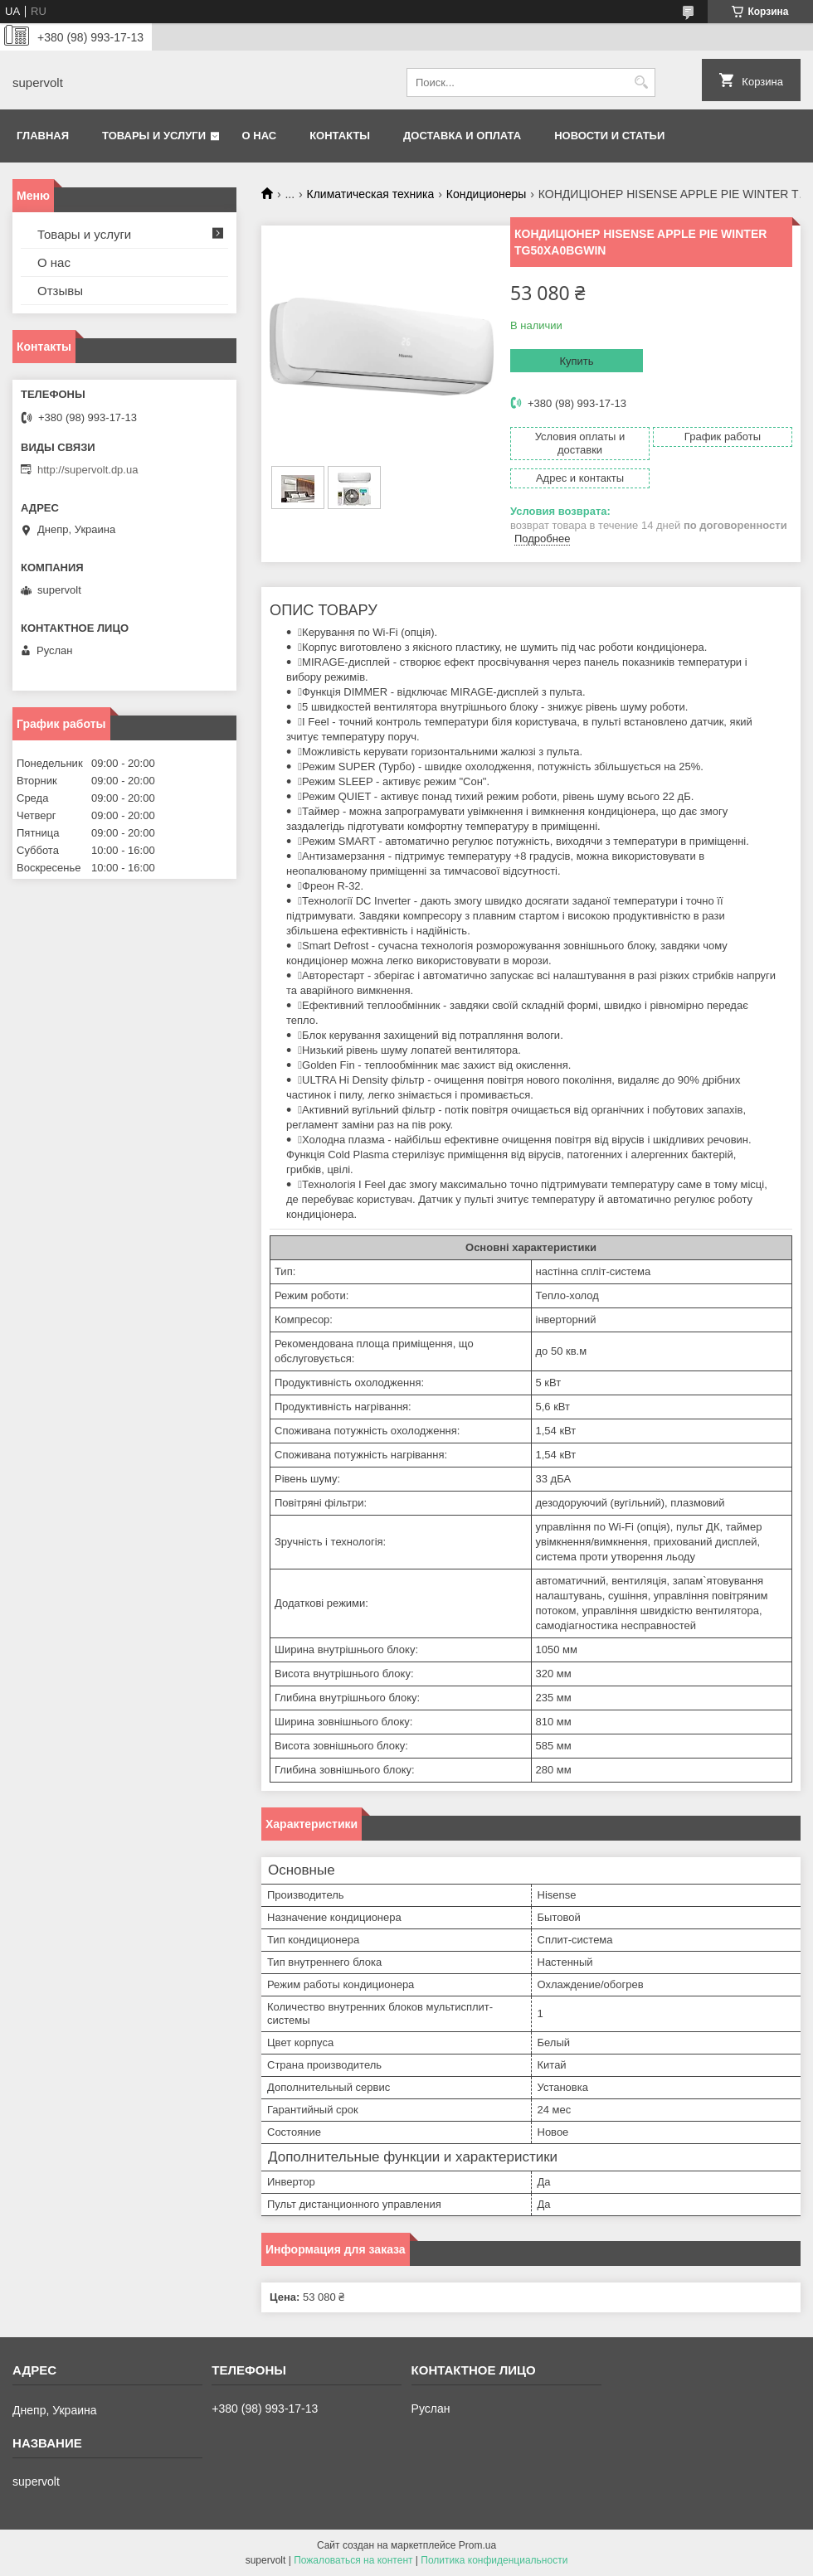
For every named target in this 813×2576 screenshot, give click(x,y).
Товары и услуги (154, 135)
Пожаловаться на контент (353, 2560)
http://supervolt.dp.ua (87, 469)
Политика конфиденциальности (494, 2560)
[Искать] (640, 82)
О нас (259, 135)
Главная (43, 135)
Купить (576, 361)
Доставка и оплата (462, 135)
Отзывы (60, 291)
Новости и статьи (609, 135)
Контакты (339, 135)
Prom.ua (477, 2545)
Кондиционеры (486, 194)
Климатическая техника (371, 194)
